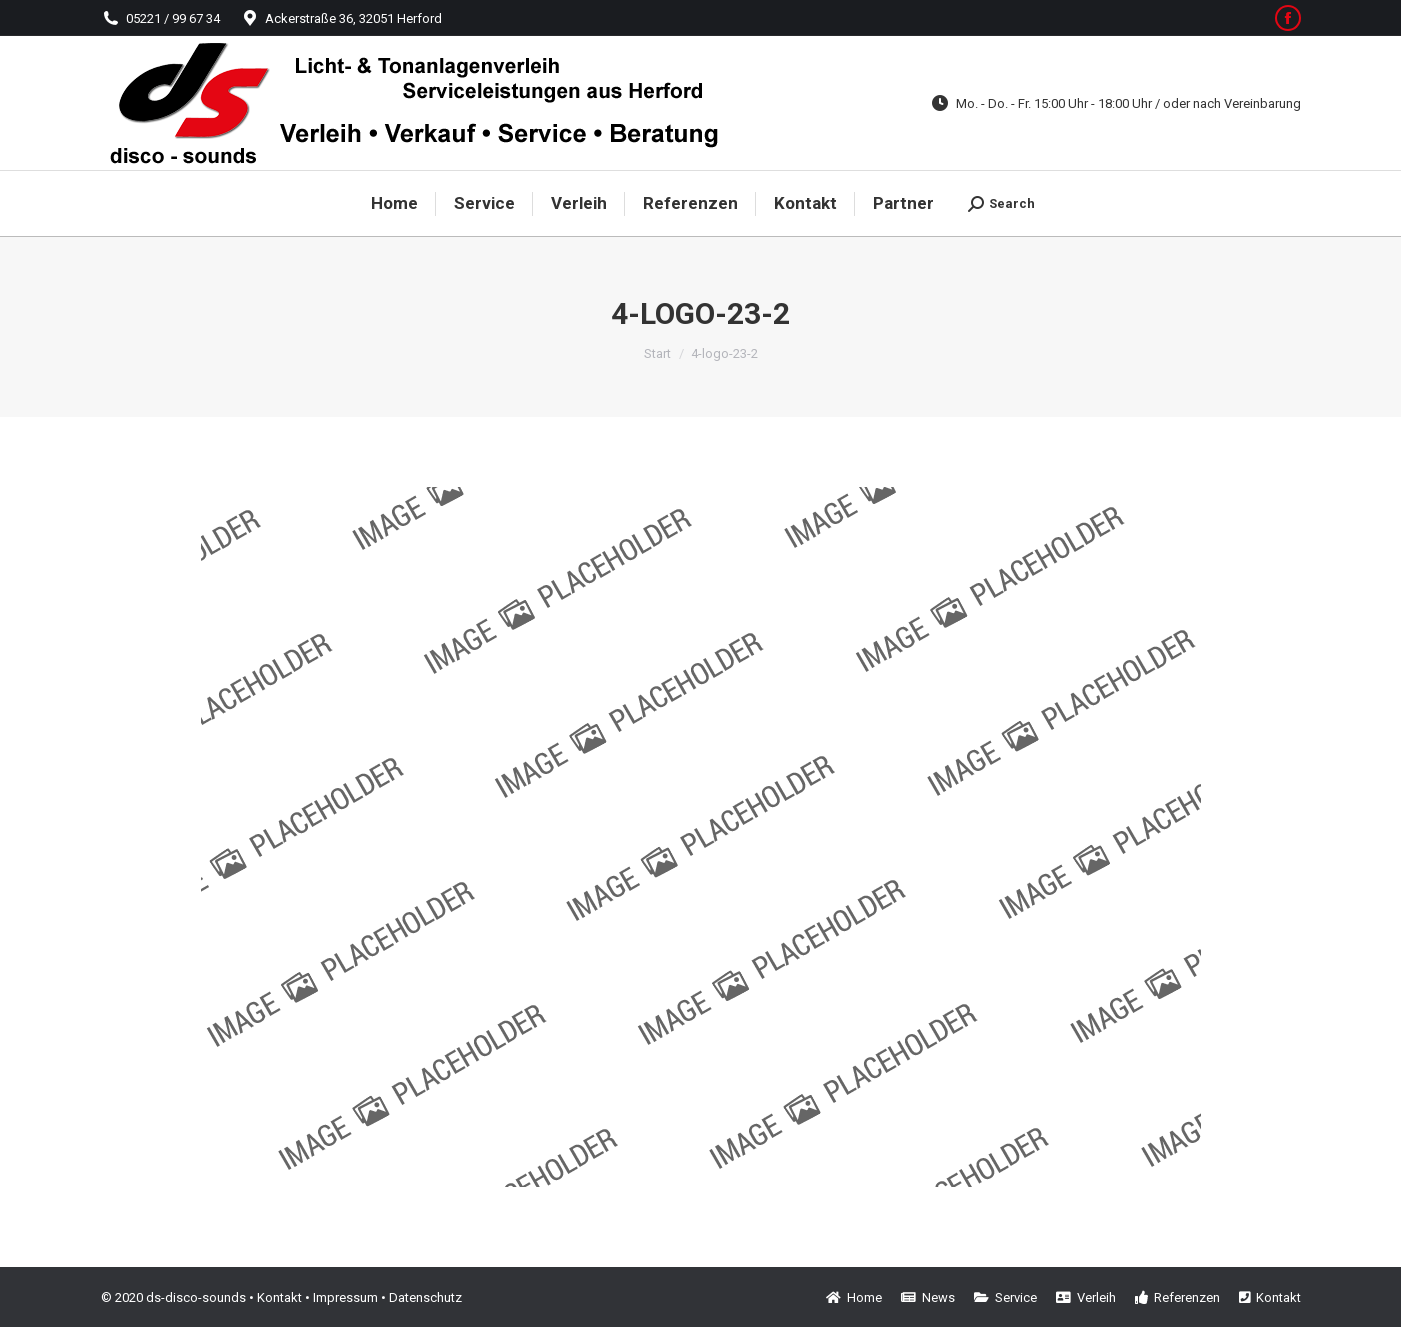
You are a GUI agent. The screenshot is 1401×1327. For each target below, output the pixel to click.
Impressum (345, 1297)
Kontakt (279, 1297)
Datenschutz (425, 1297)
